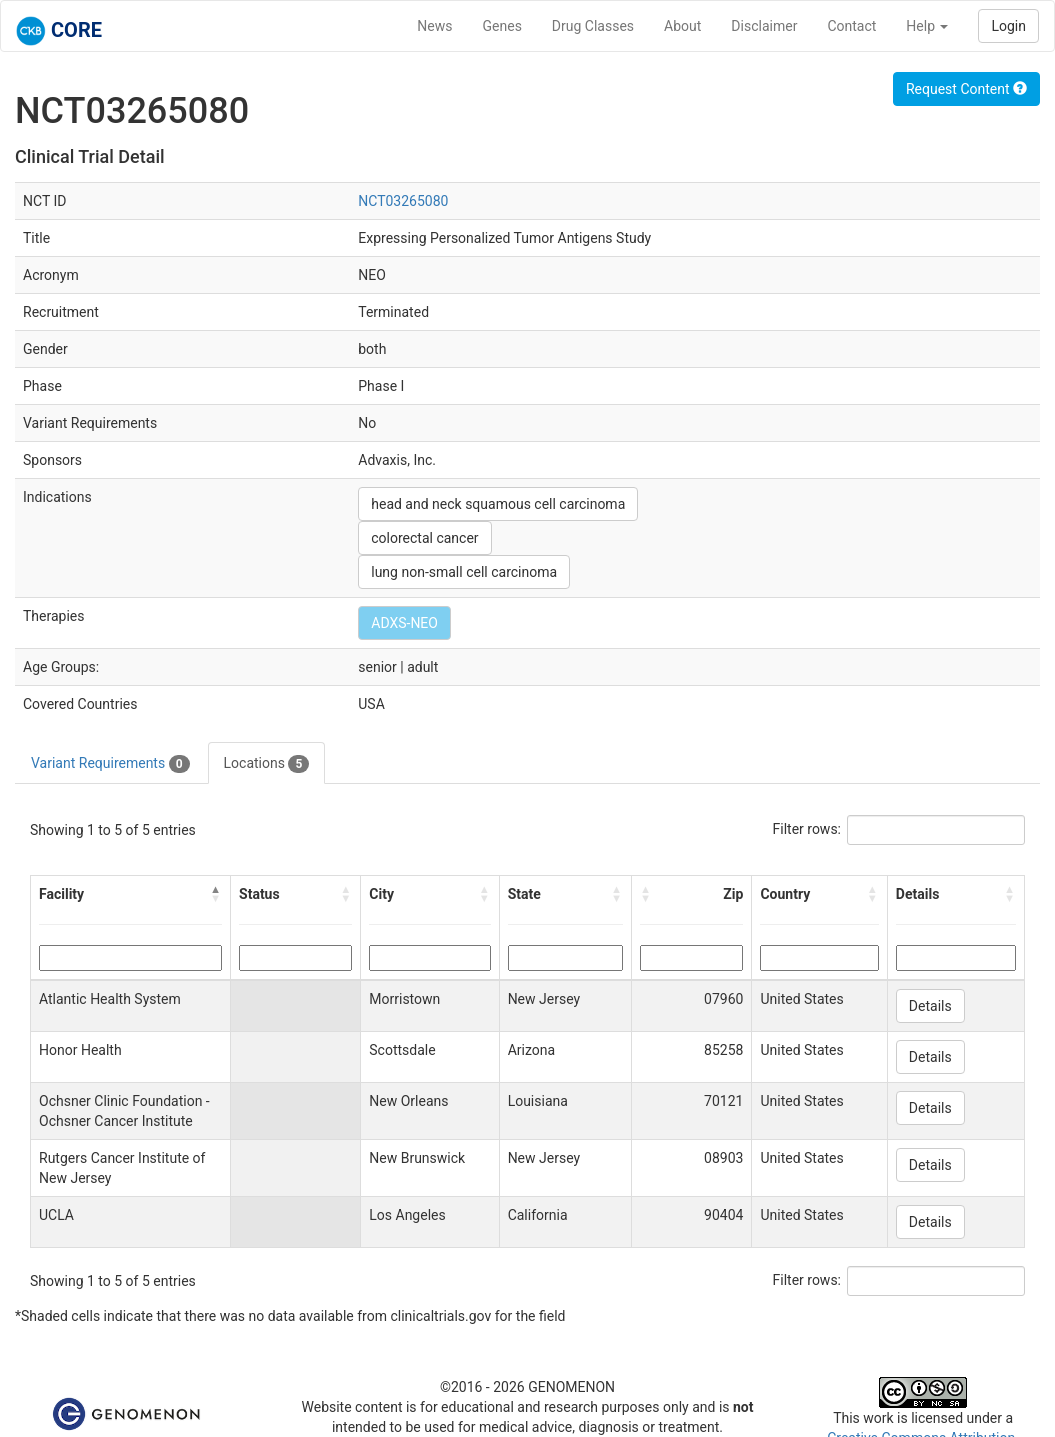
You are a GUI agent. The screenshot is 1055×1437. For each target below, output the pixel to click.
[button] (216, 894)
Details (930, 1006)
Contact (851, 26)
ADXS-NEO (404, 623)
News (434, 26)
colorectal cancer (424, 538)
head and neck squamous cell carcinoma (498, 504)
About (682, 26)
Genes (502, 26)
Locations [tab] (267, 764)
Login (1008, 26)
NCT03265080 (403, 201)
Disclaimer (764, 26)
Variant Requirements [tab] (110, 764)
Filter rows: (807, 829)
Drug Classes (593, 26)
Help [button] (927, 26)
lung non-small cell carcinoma (464, 572)
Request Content (966, 89)
